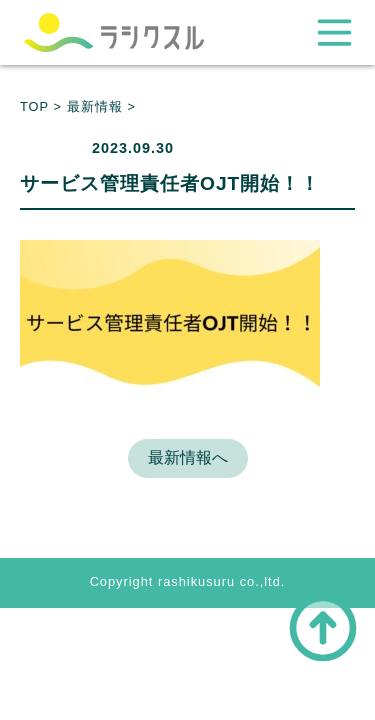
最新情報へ (188, 457)
